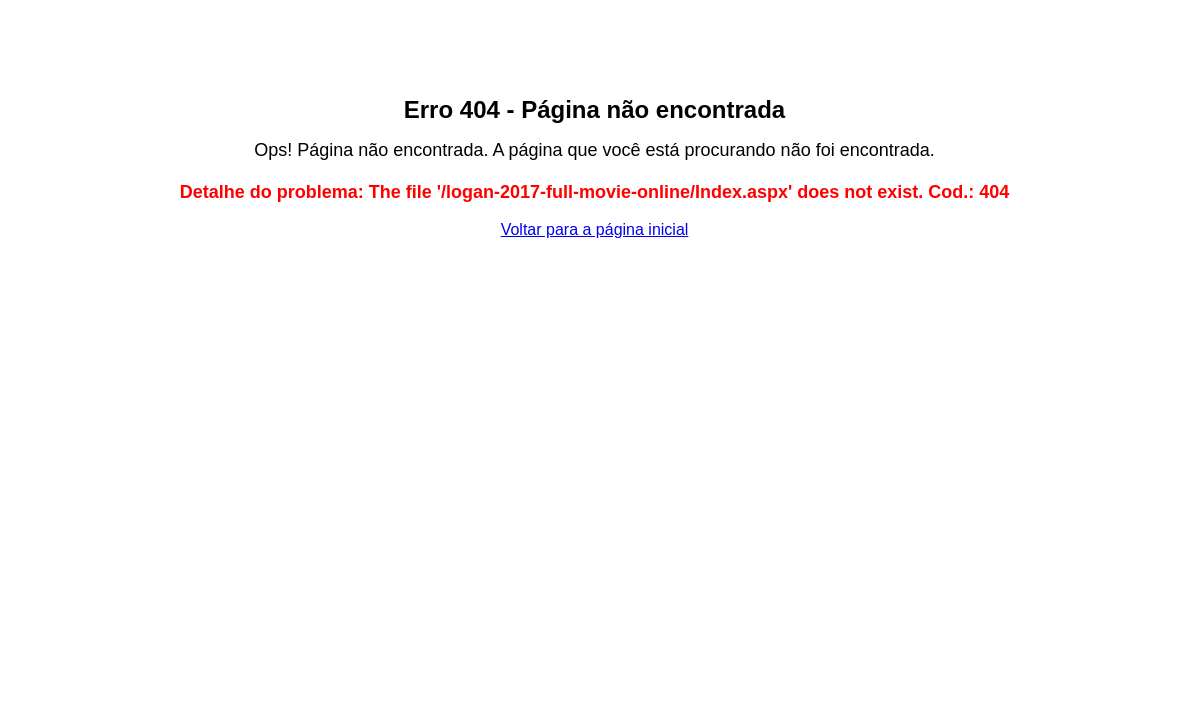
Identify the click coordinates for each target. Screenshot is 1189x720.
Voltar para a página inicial (595, 229)
